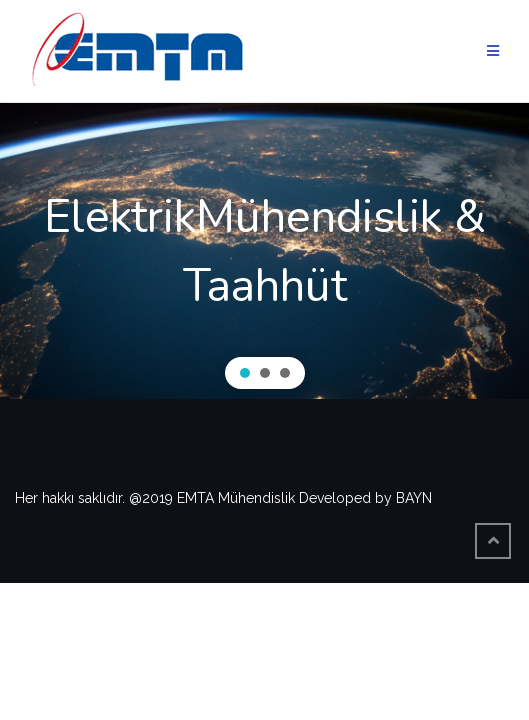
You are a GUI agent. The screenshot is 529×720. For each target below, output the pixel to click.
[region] (264, 251)
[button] (245, 373)
